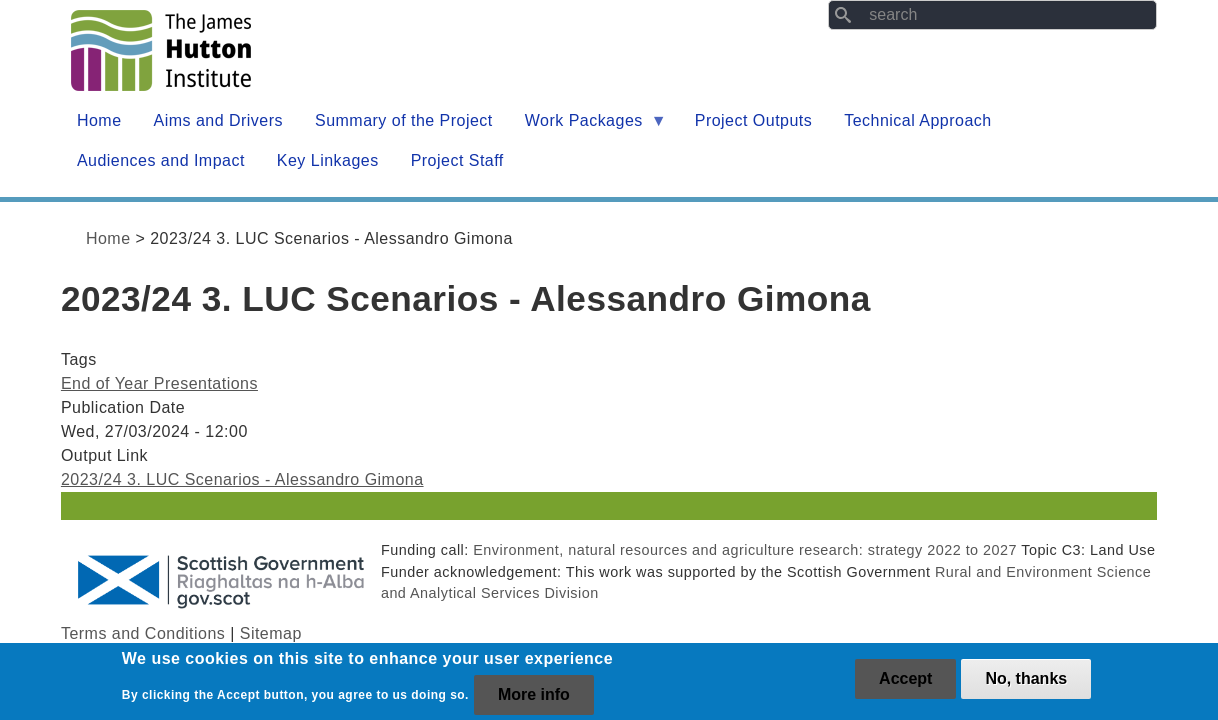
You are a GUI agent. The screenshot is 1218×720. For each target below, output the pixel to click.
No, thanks (1026, 684)
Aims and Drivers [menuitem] (219, 120)
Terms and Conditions (143, 633)
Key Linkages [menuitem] (328, 160)
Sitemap (271, 633)
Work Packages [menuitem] (588, 126)
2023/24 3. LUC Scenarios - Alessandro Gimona (242, 479)
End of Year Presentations (159, 383)
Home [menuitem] (99, 120)
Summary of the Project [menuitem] (404, 120)
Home (108, 238)
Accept (905, 684)
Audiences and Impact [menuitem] (161, 160)
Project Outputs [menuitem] (753, 120)
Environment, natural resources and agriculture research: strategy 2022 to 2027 (745, 550)
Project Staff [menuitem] (457, 160)
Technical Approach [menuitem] (917, 120)
